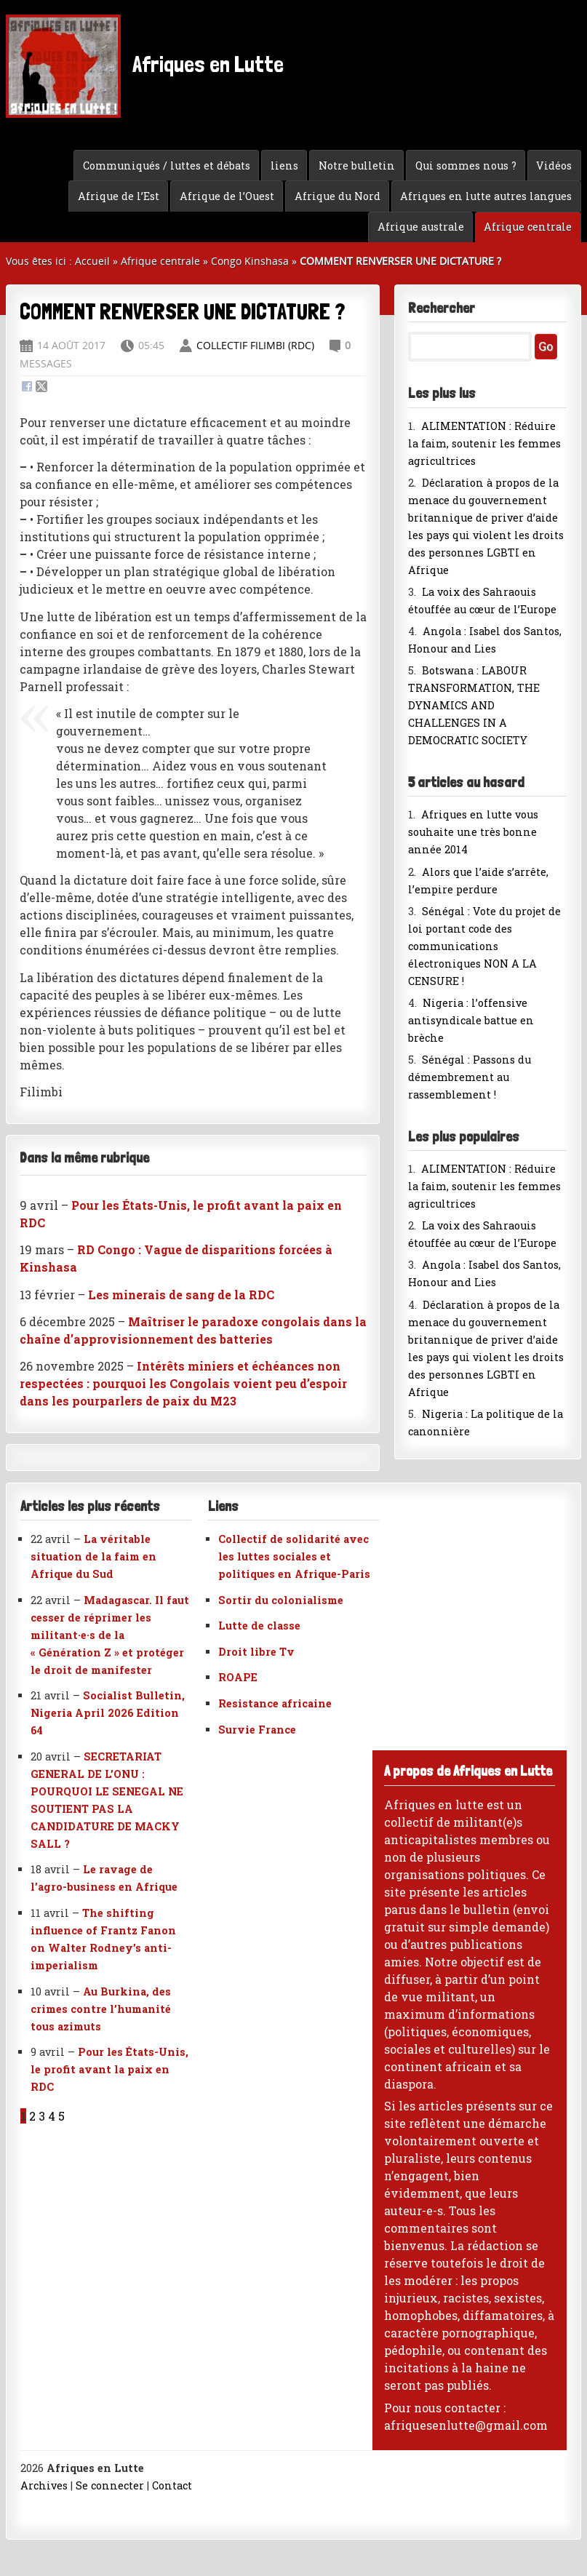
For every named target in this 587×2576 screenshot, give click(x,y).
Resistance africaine (275, 1703)
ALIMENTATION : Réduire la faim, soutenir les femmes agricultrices (484, 443)
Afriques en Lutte (145, 66)
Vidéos (554, 165)
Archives (44, 2485)
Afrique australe (421, 227)
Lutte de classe (259, 1625)
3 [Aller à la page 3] (42, 2116)
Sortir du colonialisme (280, 1600)
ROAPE (237, 1677)
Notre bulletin (357, 165)
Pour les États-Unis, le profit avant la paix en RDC (109, 2069)
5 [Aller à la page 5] (61, 2116)
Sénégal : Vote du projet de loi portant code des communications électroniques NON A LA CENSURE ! (484, 946)
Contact (172, 2485)
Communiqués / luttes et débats (166, 165)
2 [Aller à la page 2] (32, 2116)
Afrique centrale (528, 227)
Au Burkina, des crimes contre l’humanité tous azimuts (101, 2009)
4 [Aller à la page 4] (51, 2116)
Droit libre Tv (256, 1652)
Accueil (92, 261)
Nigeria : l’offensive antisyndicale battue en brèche (471, 1020)
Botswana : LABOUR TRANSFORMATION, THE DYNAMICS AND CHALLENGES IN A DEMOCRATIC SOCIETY (474, 705)
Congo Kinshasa (250, 261)
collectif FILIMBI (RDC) (255, 345)
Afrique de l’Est (118, 196)
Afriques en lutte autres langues (486, 196)
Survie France (257, 1729)
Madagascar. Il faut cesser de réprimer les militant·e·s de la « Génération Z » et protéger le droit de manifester (110, 1635)
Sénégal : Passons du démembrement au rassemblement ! (469, 1077)
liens (284, 165)
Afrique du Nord (337, 196)
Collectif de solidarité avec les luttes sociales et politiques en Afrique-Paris (294, 1556)
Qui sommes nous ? (465, 165)
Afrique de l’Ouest (227, 196)
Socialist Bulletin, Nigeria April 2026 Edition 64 (108, 1712)
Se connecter (110, 2485)
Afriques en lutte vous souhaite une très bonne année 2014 (473, 832)
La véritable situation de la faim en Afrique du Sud (93, 1556)
